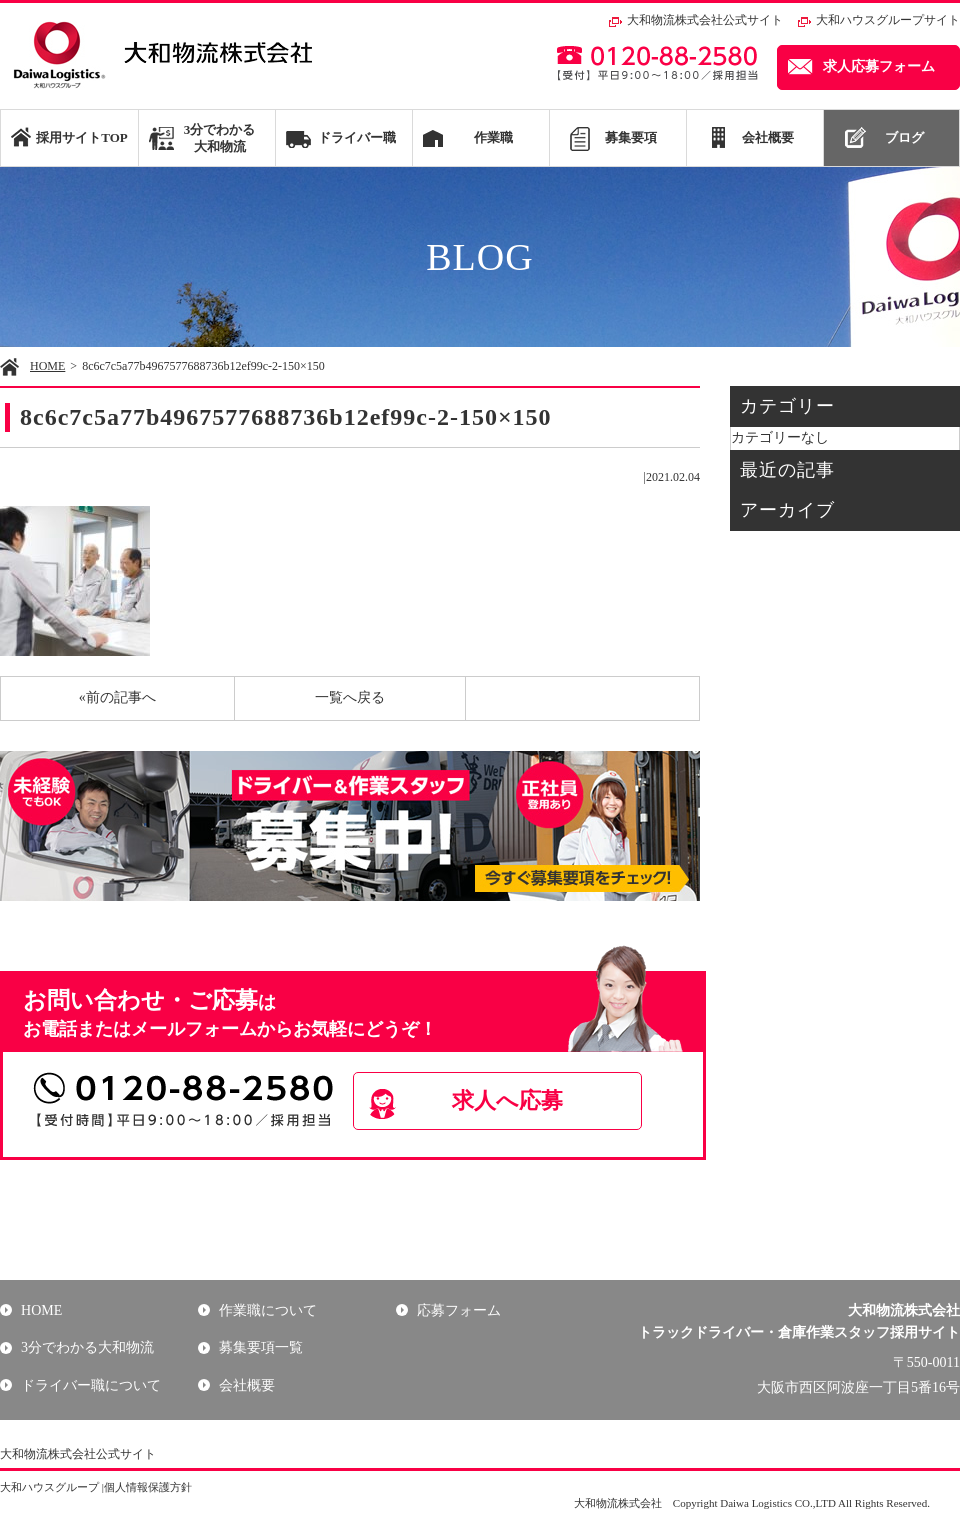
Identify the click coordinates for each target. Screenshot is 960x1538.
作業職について (267, 1310)
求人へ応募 (516, 1101)
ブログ (904, 137)
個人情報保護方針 (148, 1487)
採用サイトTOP (81, 137)
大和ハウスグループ (49, 1487)
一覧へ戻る (350, 697)
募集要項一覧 (260, 1347)
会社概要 (768, 137)
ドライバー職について (90, 1385)
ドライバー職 (357, 137)
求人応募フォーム (879, 66)
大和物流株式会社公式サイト (705, 20)
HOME (47, 366)
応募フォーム (458, 1310)
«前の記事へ (117, 697)
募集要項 (631, 137)
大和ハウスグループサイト (888, 20)
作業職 (493, 137)
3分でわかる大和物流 (220, 138)
